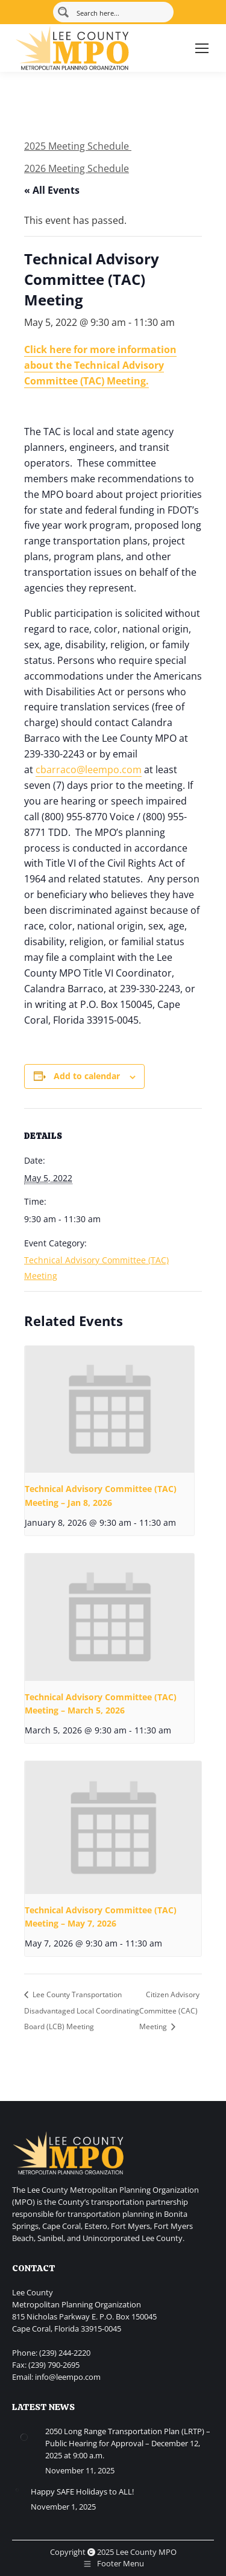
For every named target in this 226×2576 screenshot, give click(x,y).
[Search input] (121, 12)
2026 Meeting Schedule (76, 168)
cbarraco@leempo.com (89, 769)
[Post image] (24, 2437)
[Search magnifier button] (63, 12)
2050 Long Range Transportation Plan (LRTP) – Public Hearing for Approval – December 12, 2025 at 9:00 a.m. (127, 2443)
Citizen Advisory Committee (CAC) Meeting (169, 2010)
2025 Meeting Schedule (77, 146)
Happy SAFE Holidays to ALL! (82, 2491)
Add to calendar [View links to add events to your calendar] (87, 1076)
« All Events (52, 190)
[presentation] (109, 1409)
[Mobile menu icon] (202, 48)
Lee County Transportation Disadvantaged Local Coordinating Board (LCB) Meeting (81, 2010)
